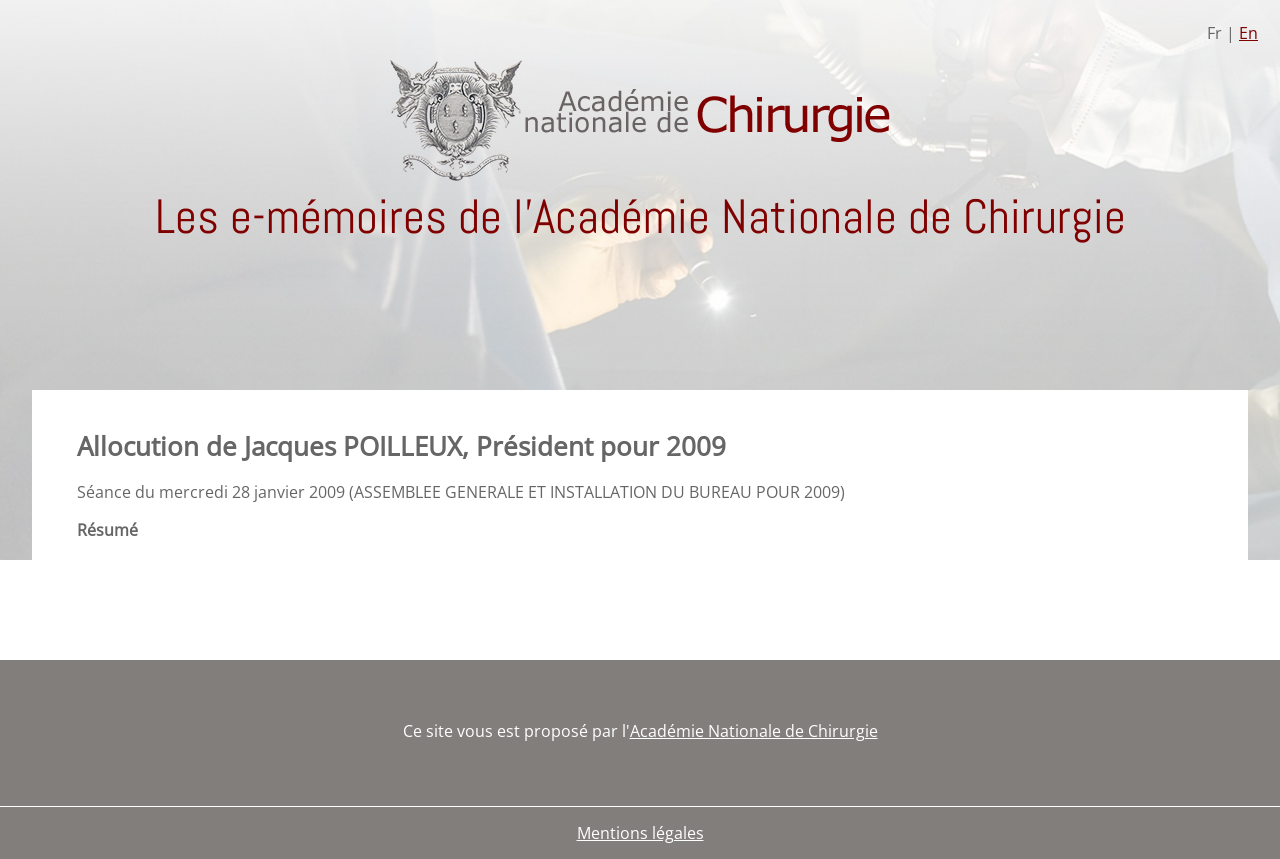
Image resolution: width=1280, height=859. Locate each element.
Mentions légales (640, 833)
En (1248, 33)
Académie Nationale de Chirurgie (754, 731)
